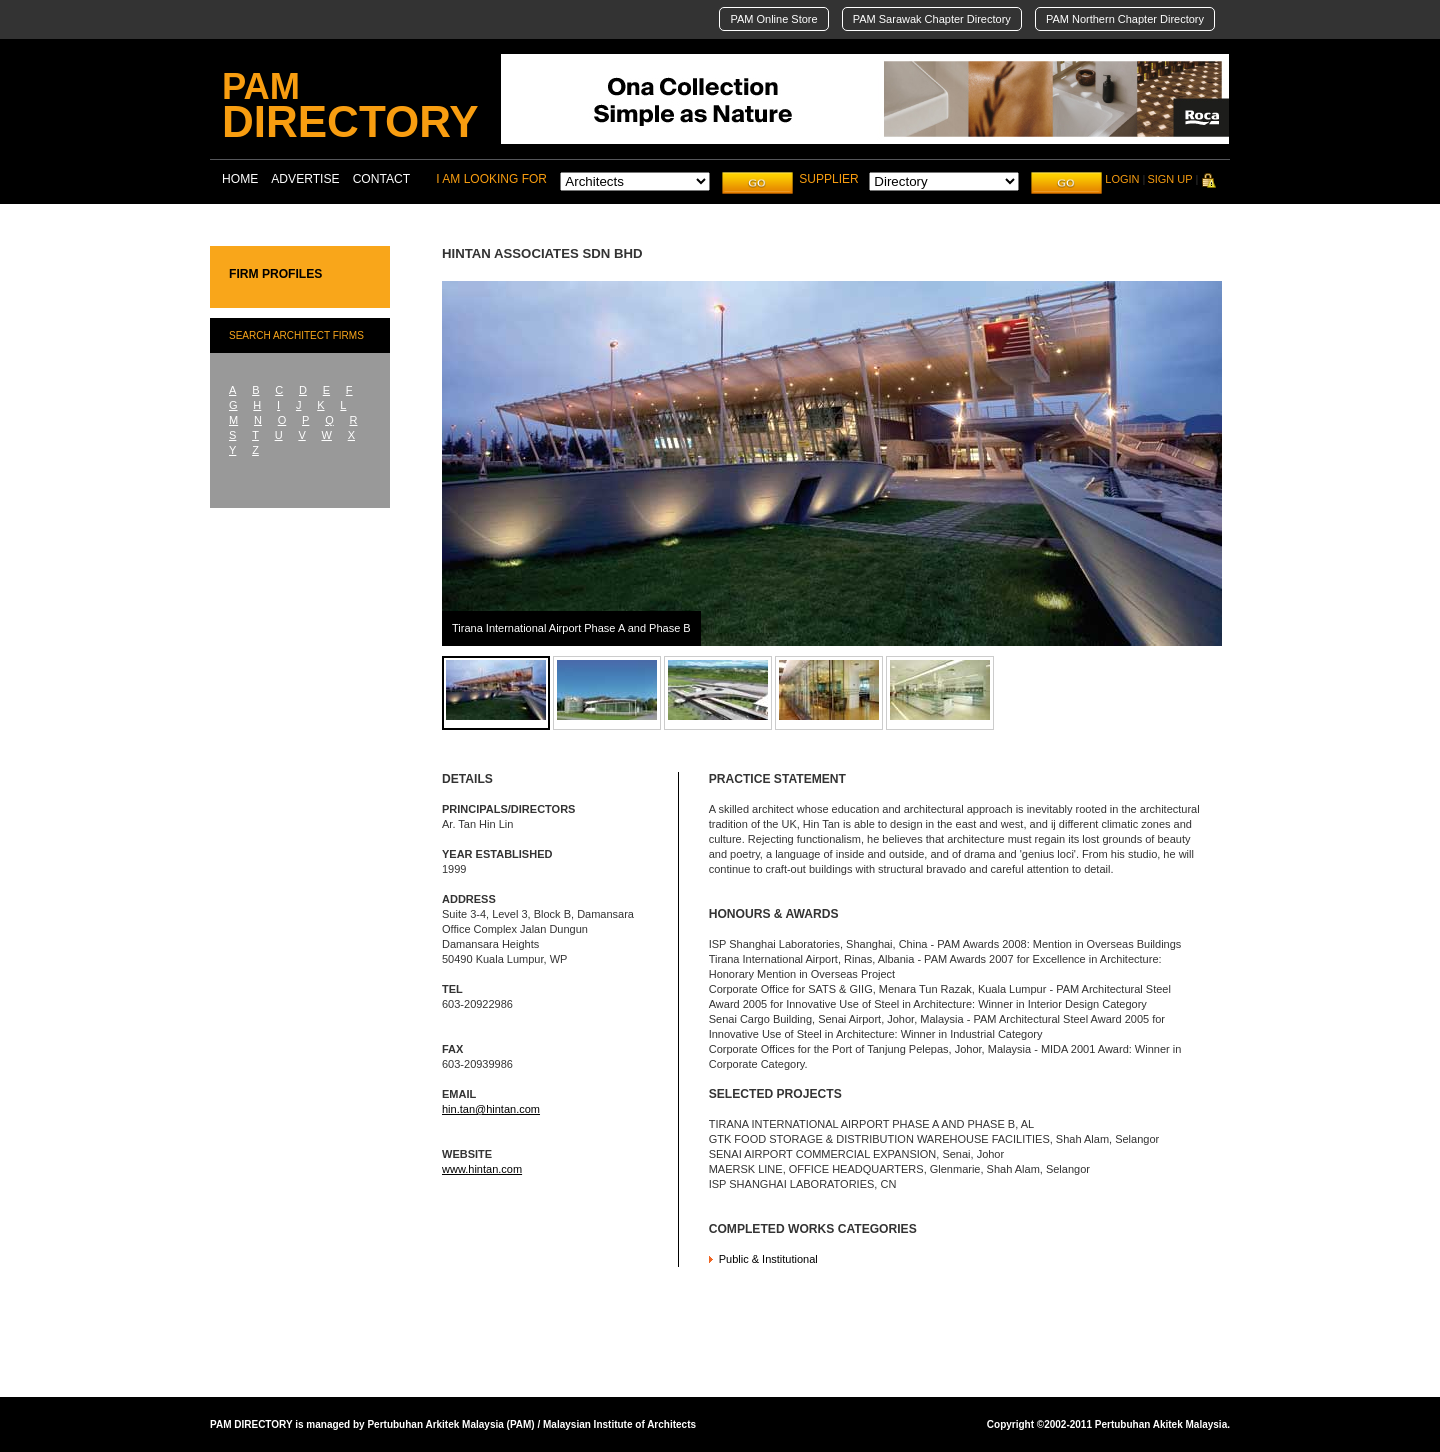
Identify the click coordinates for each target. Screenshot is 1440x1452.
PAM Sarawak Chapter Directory (932, 19)
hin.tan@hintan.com (491, 1109)
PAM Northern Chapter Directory (1125, 19)
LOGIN (1122, 179)
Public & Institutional (768, 1259)
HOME (240, 179)
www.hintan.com (482, 1169)
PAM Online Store (773, 19)
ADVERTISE (305, 179)
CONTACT (382, 179)
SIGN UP (1169, 179)
